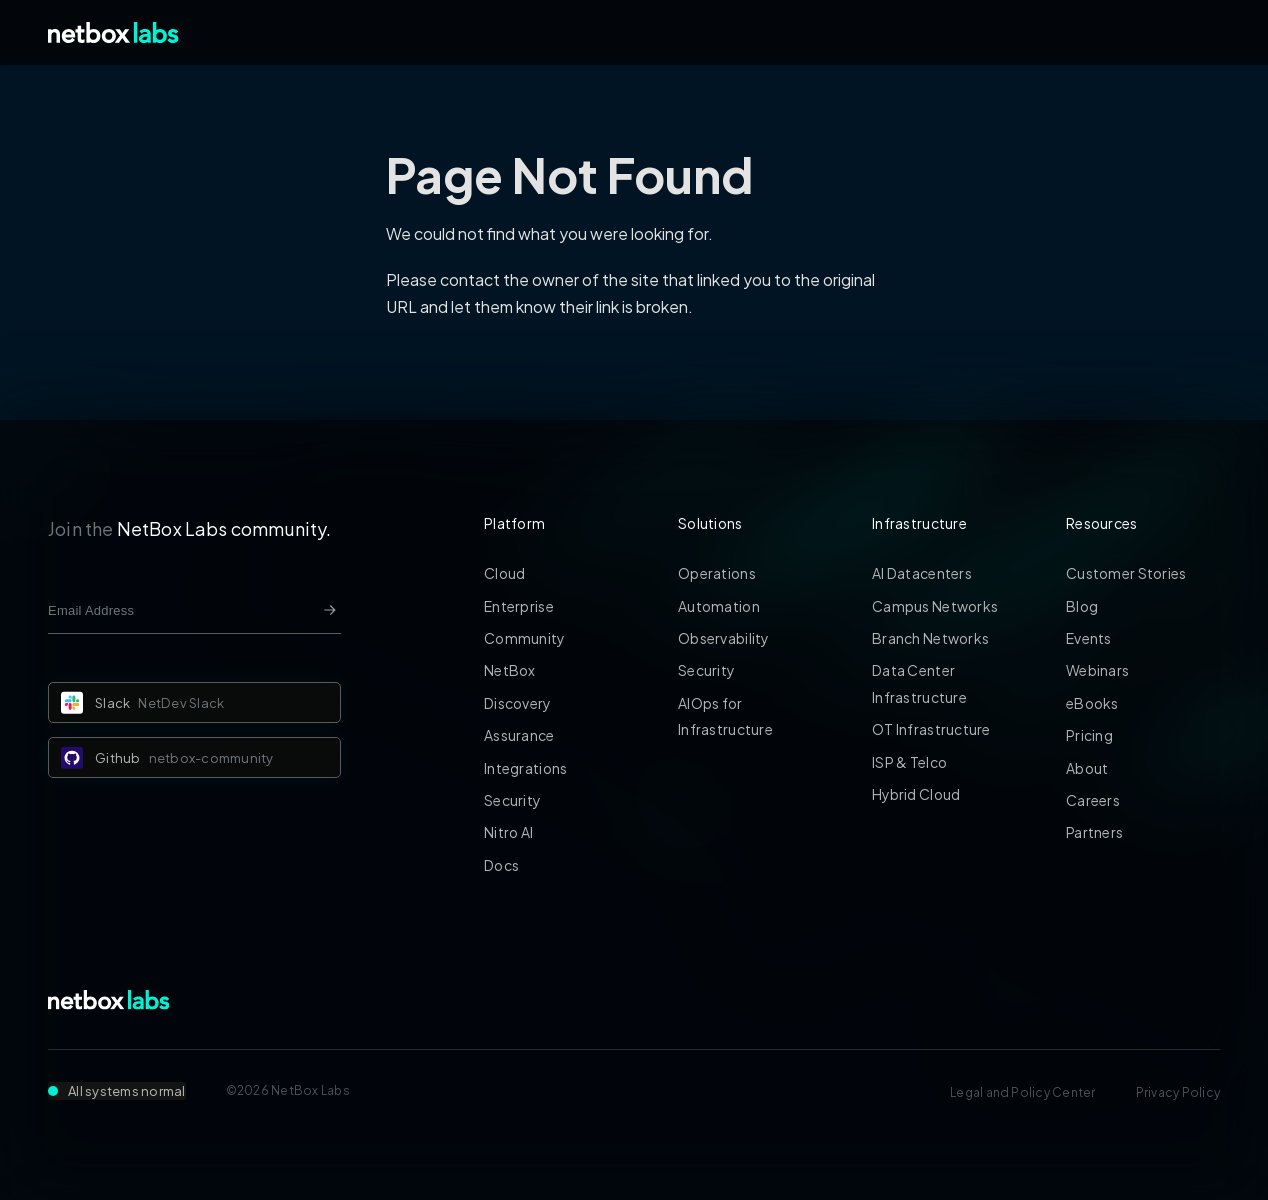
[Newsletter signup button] (330, 610)
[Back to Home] (113, 32)
